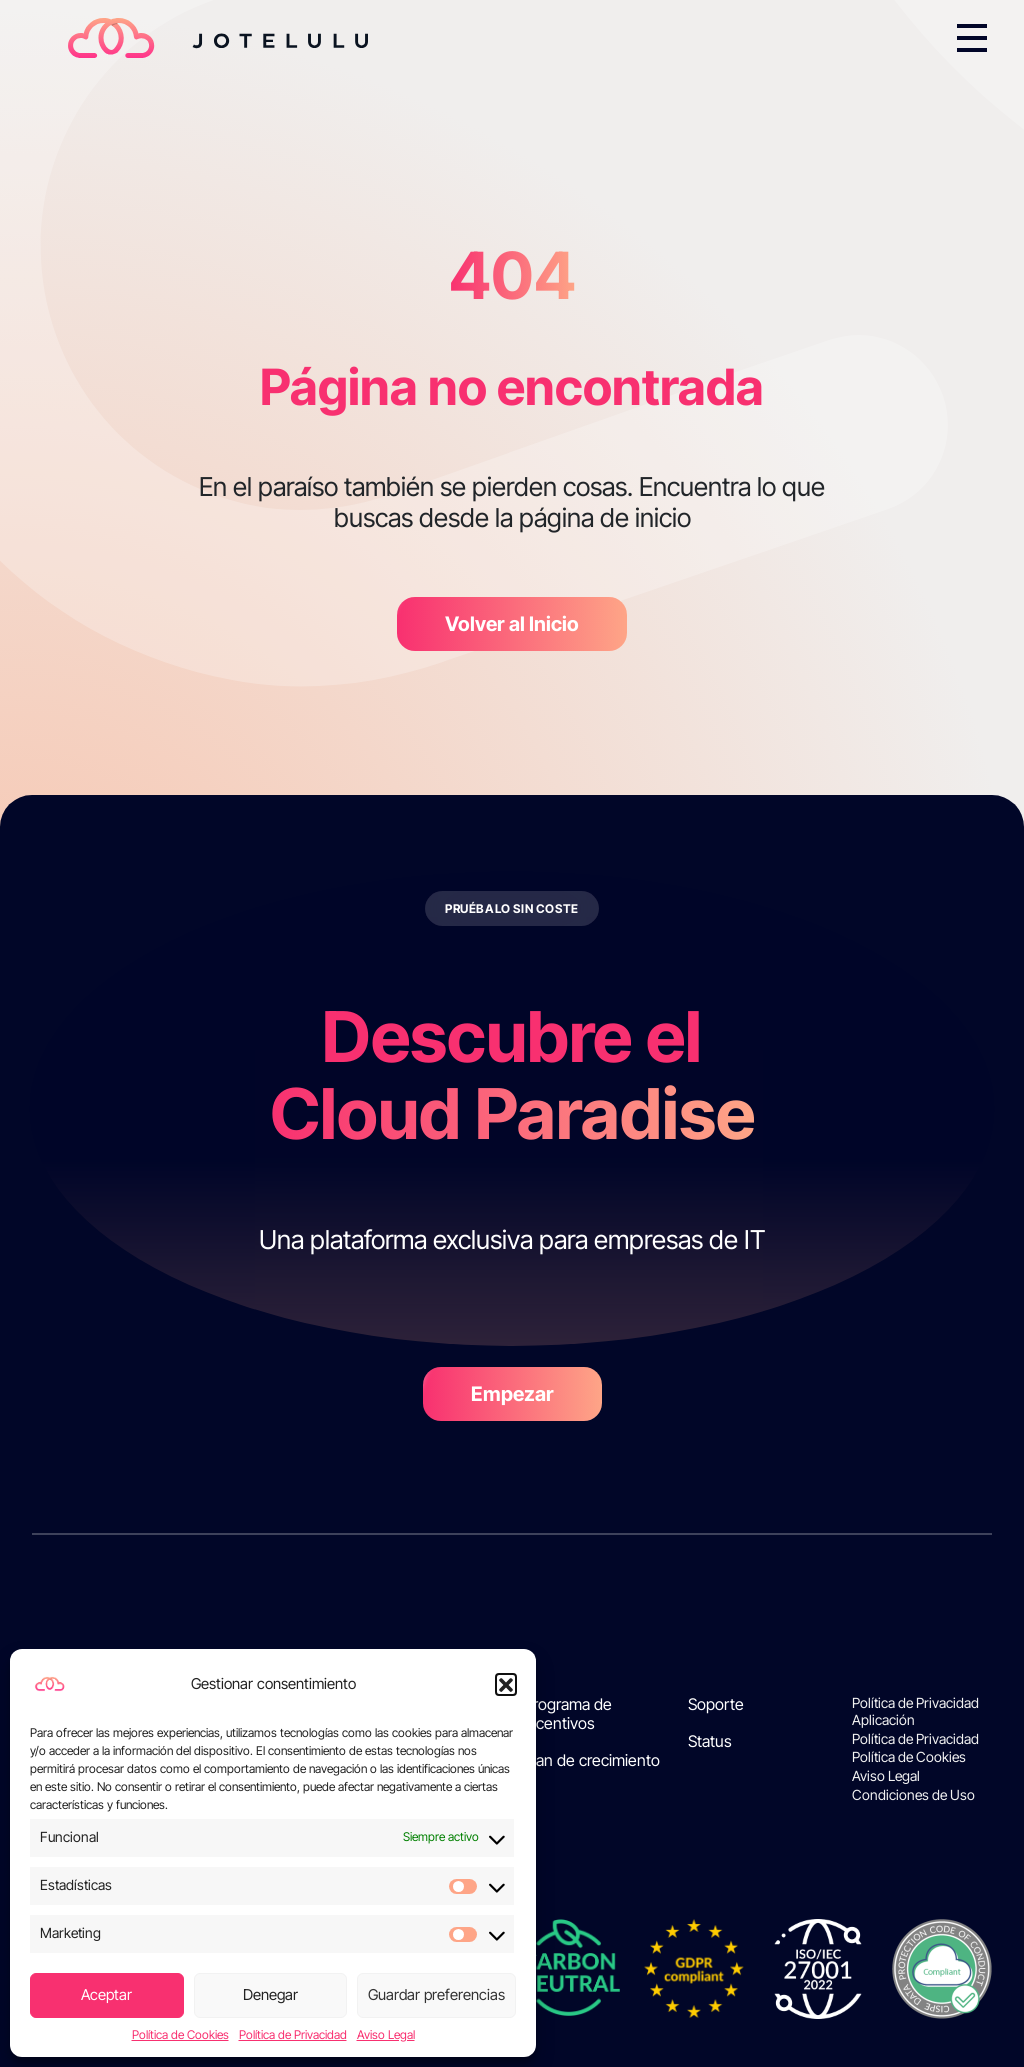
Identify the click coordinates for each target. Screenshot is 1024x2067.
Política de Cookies (180, 2035)
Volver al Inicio (512, 624)
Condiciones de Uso (913, 1795)
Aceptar (106, 1994)
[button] (506, 1684)
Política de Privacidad (293, 2035)
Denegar (270, 1994)
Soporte (716, 1704)
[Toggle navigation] (972, 38)
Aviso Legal (386, 2035)
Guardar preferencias (436, 1994)
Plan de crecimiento (592, 1760)
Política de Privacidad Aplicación (915, 1711)
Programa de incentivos (568, 1714)
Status (710, 1741)
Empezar (512, 1394)
